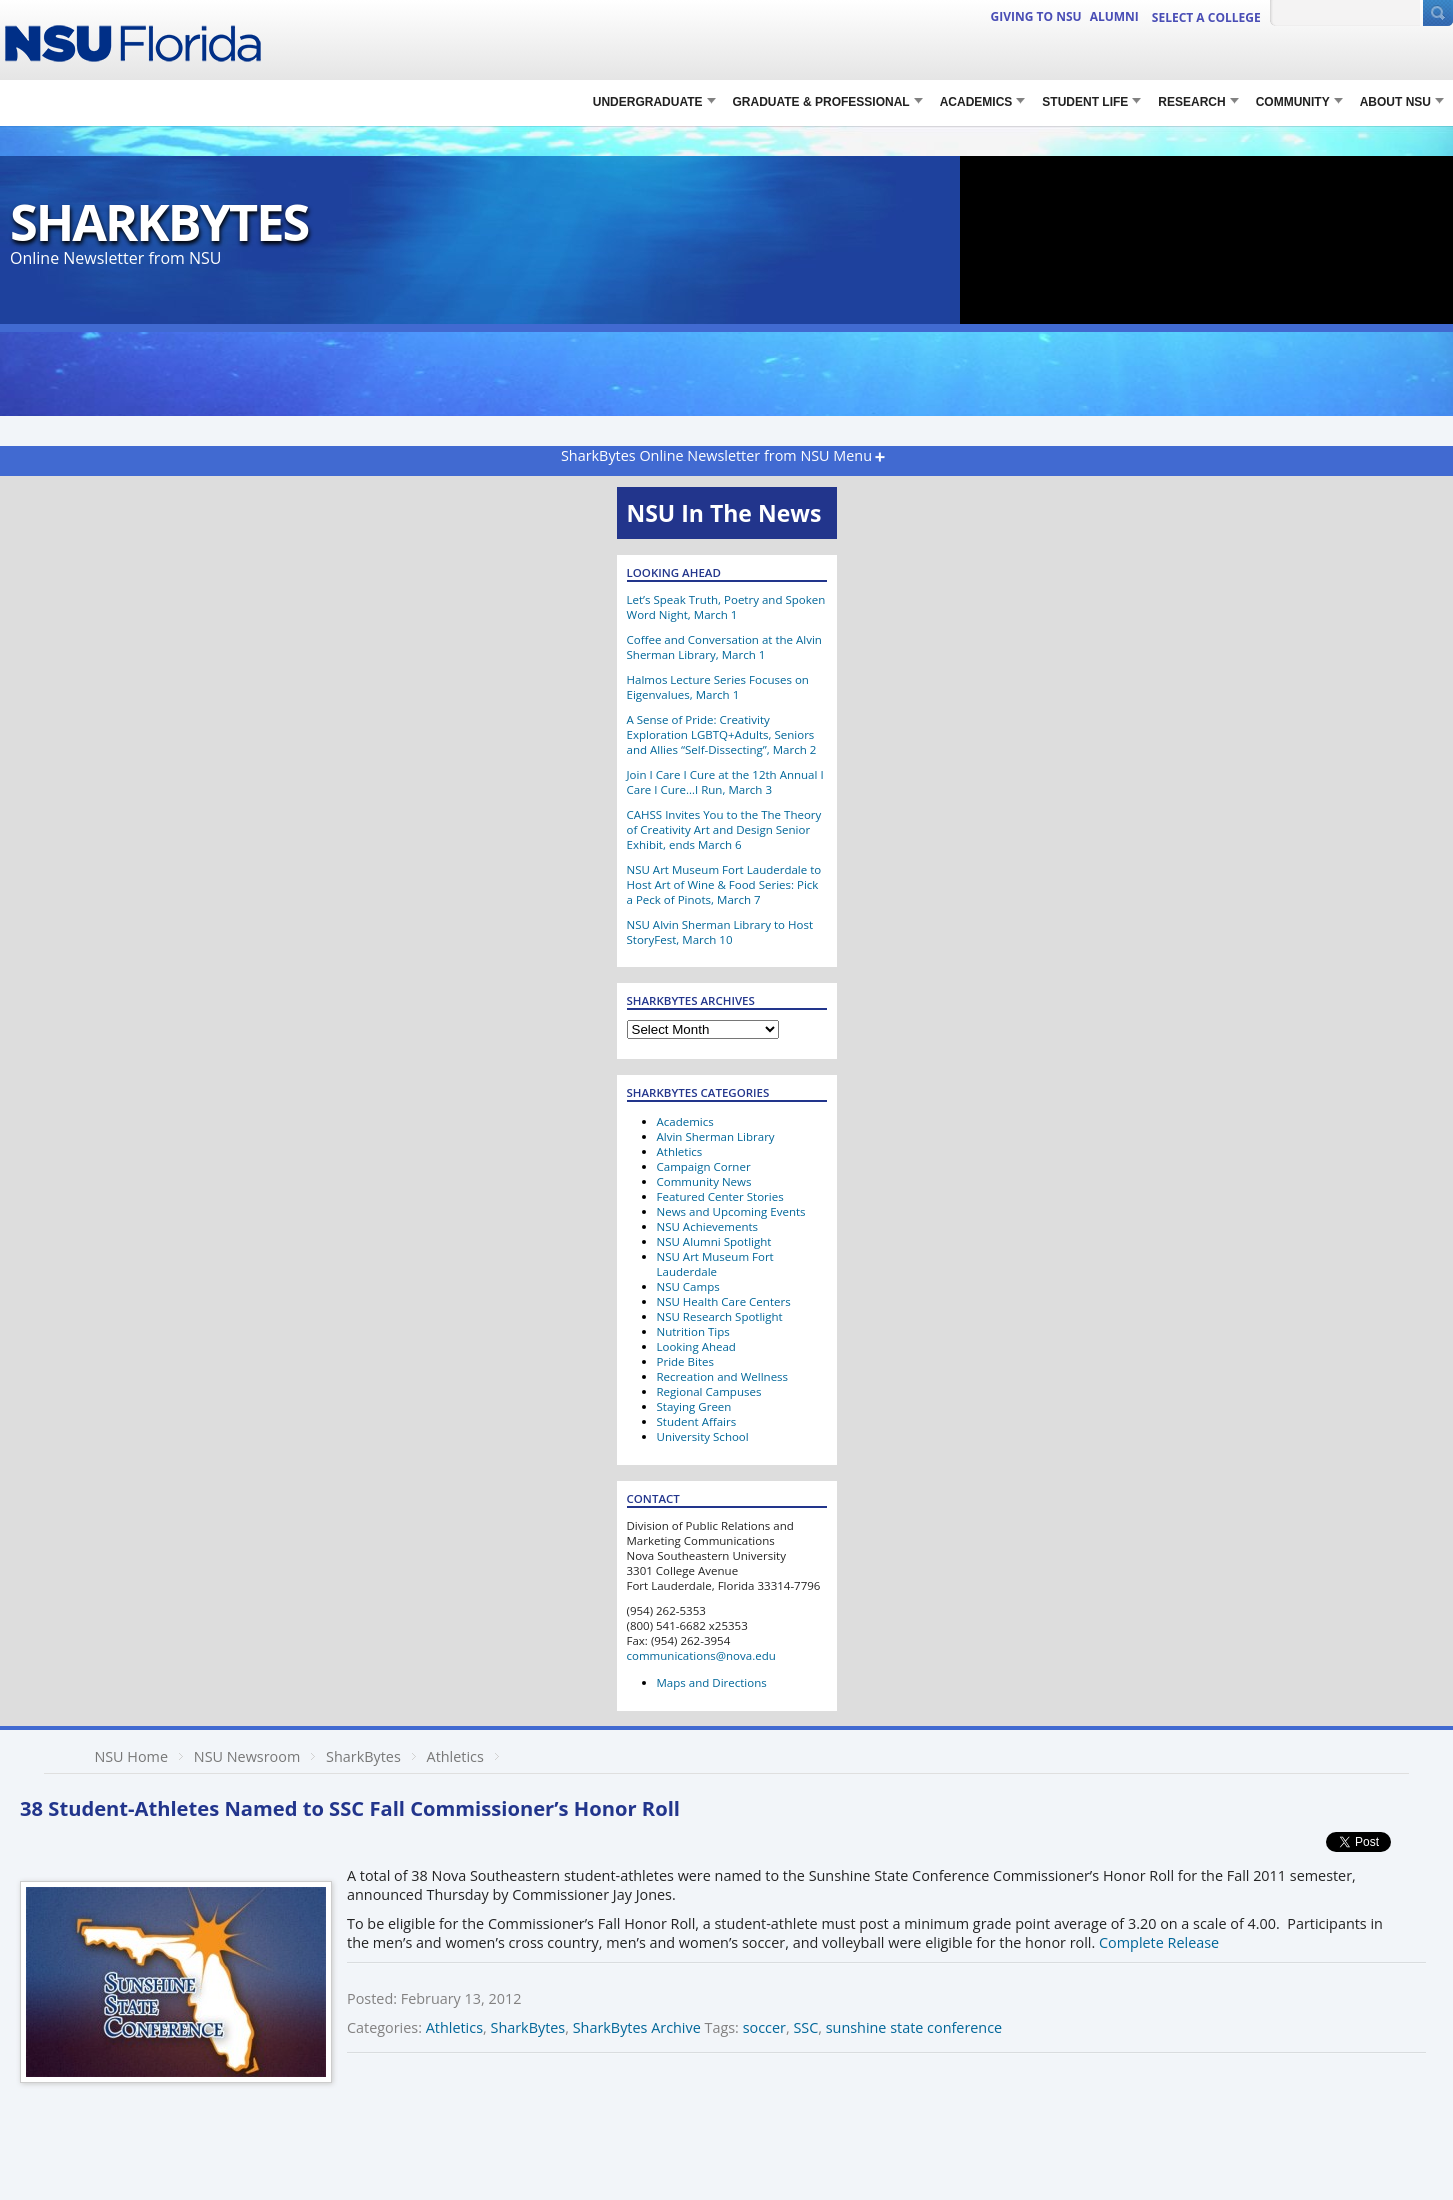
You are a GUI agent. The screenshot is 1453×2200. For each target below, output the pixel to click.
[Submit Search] (1438, 13)
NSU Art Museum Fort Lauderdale (715, 1264)
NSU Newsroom (247, 1756)
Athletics (680, 1151)
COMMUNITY (1293, 102)
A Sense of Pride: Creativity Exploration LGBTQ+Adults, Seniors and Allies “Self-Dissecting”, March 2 (722, 734)
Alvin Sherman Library (716, 1136)
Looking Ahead (696, 1346)
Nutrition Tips (693, 1331)
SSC (805, 2027)
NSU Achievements (708, 1226)
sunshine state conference (914, 2027)
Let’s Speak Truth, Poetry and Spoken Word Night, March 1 (726, 607)
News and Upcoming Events (731, 1211)
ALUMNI (1114, 16)
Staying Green (694, 1406)
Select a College (1206, 17)
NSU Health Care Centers (724, 1301)
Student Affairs (697, 1421)
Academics (976, 102)
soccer (764, 2027)
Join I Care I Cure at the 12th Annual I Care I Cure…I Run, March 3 (725, 782)
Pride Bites (685, 1361)
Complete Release (1159, 1942)
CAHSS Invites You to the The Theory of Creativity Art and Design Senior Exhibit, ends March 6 (724, 829)
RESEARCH (1191, 102)
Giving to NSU (1036, 16)
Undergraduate (648, 102)
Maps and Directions (712, 1682)
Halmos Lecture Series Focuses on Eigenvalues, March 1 (718, 687)
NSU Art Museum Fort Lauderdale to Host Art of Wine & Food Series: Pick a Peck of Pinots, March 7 (724, 884)
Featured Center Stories (720, 1196)
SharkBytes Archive (637, 2027)
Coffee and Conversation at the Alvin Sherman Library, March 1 (724, 647)
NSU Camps (688, 1286)
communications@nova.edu (701, 1655)
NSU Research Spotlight (720, 1316)
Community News (704, 1181)
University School (703, 1436)
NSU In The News (724, 513)
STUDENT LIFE (1085, 102)
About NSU (1395, 102)
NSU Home (131, 1756)
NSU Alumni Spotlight (714, 1241)
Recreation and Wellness (723, 1376)
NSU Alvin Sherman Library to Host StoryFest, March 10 (720, 932)
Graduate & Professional (821, 102)
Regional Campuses (709, 1391)
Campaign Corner (704, 1166)
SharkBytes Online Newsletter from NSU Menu (716, 455)
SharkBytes (159, 221)
